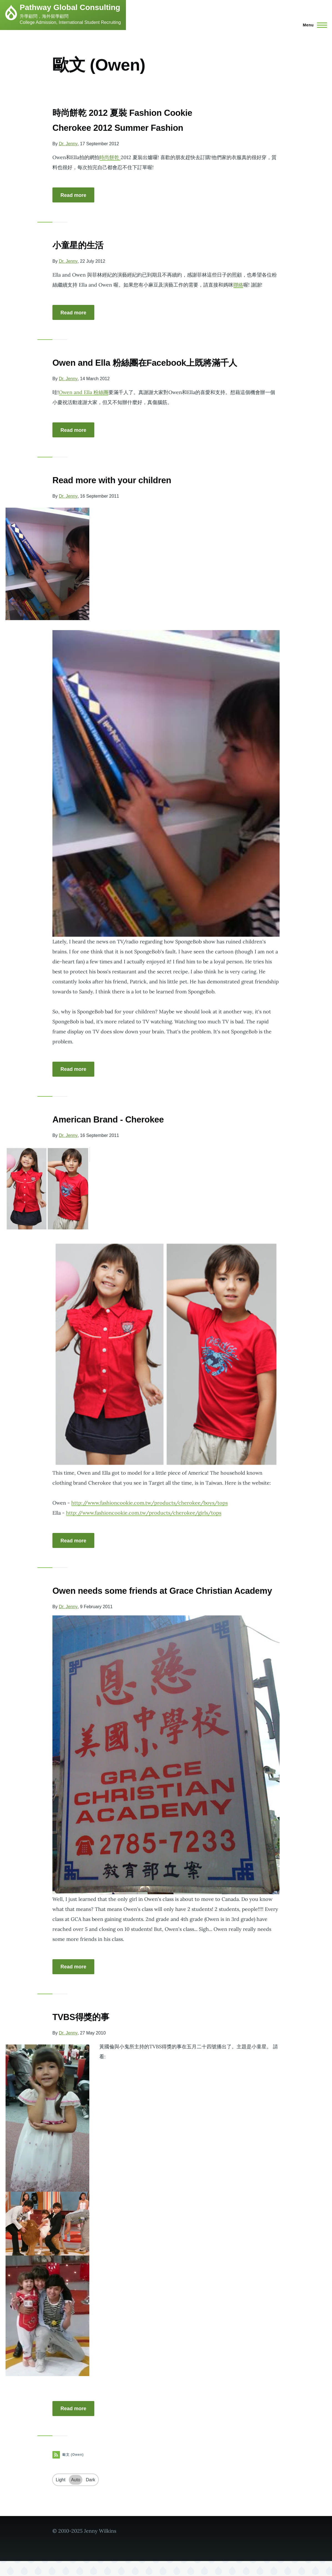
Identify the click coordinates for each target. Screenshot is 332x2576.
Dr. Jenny (68, 143)
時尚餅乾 (110, 157)
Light (60, 2495)
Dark (90, 2495)
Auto (75, 2495)
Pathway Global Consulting (70, 7)
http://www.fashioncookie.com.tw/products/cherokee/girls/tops (143, 1513)
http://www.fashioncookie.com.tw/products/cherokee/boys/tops (149, 1503)
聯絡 (238, 285)
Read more (73, 195)
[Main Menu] (313, 25)
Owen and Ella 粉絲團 (83, 392)
